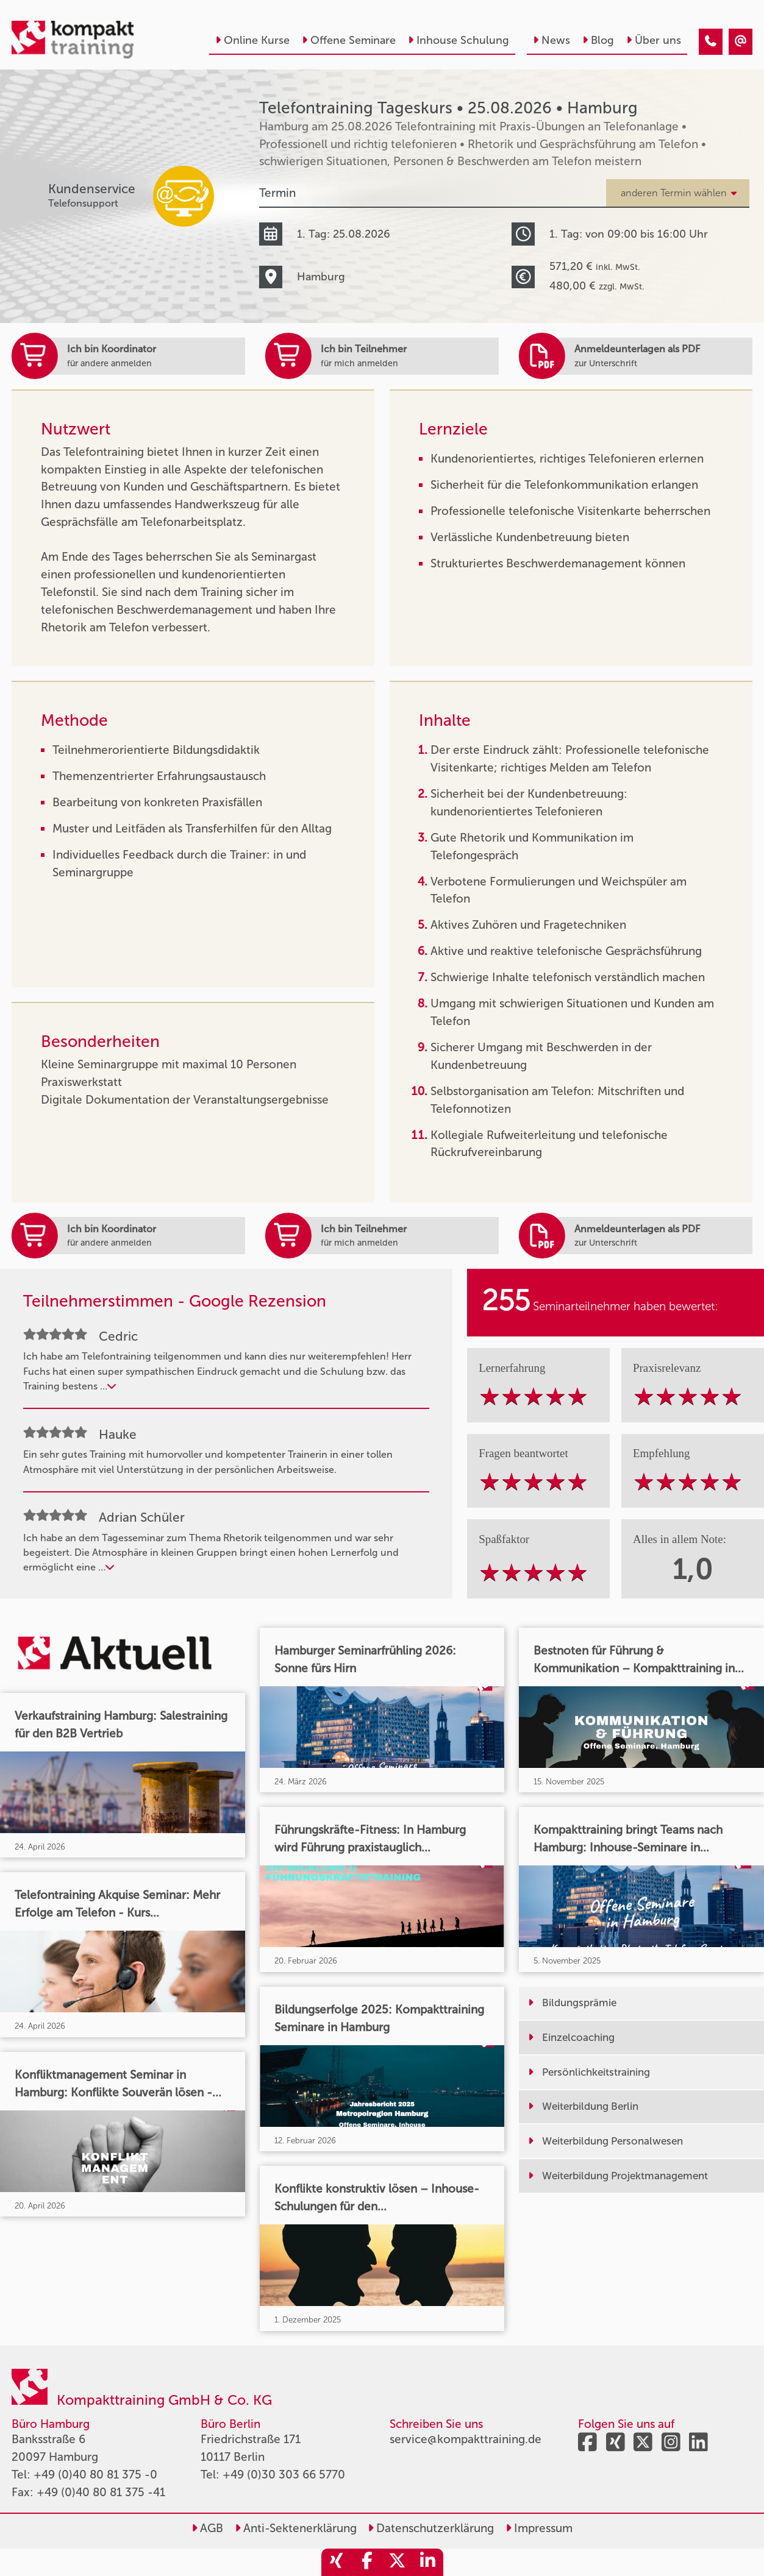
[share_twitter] (397, 2562)
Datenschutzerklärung (431, 2528)
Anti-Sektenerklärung (296, 2528)
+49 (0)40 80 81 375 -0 (95, 2475)
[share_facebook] (367, 2562)
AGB (207, 2528)
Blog (598, 40)
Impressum (539, 2528)
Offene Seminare (349, 40)
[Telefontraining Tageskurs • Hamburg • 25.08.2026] (711, 42)
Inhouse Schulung (458, 40)
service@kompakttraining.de (465, 2439)
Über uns (653, 40)
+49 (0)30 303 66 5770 (284, 2475)
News (551, 40)
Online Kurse (252, 40)
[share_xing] (336, 2562)
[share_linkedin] (428, 2562)
